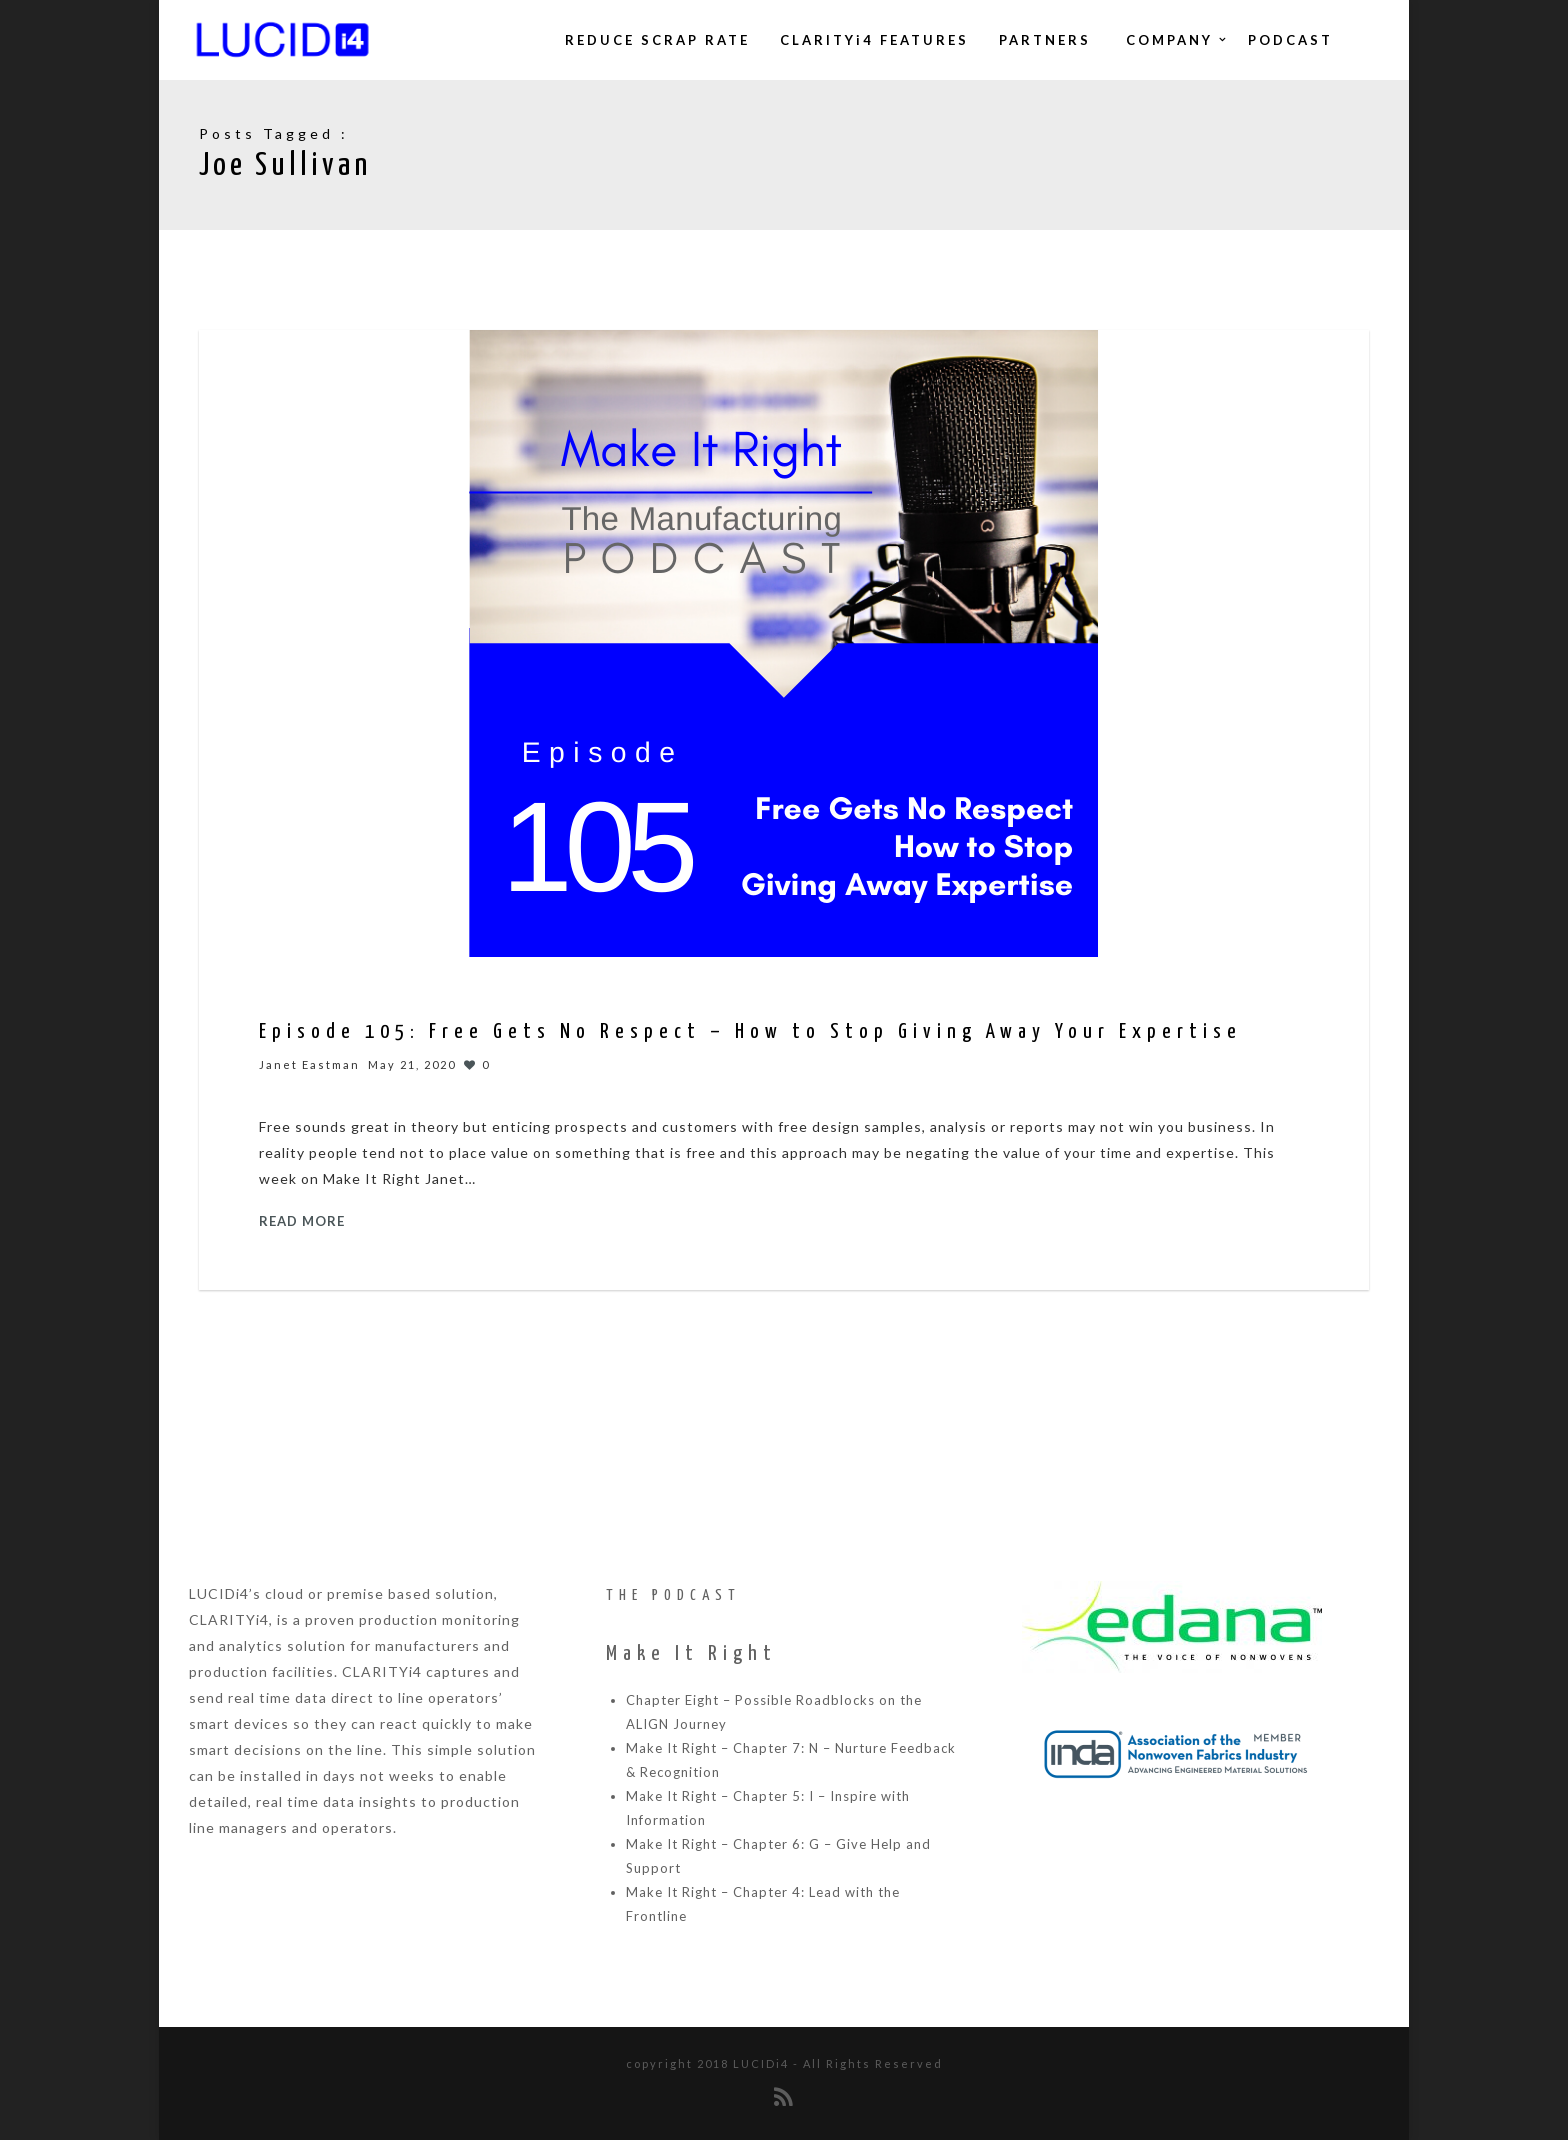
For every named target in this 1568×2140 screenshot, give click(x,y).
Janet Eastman (309, 1064)
